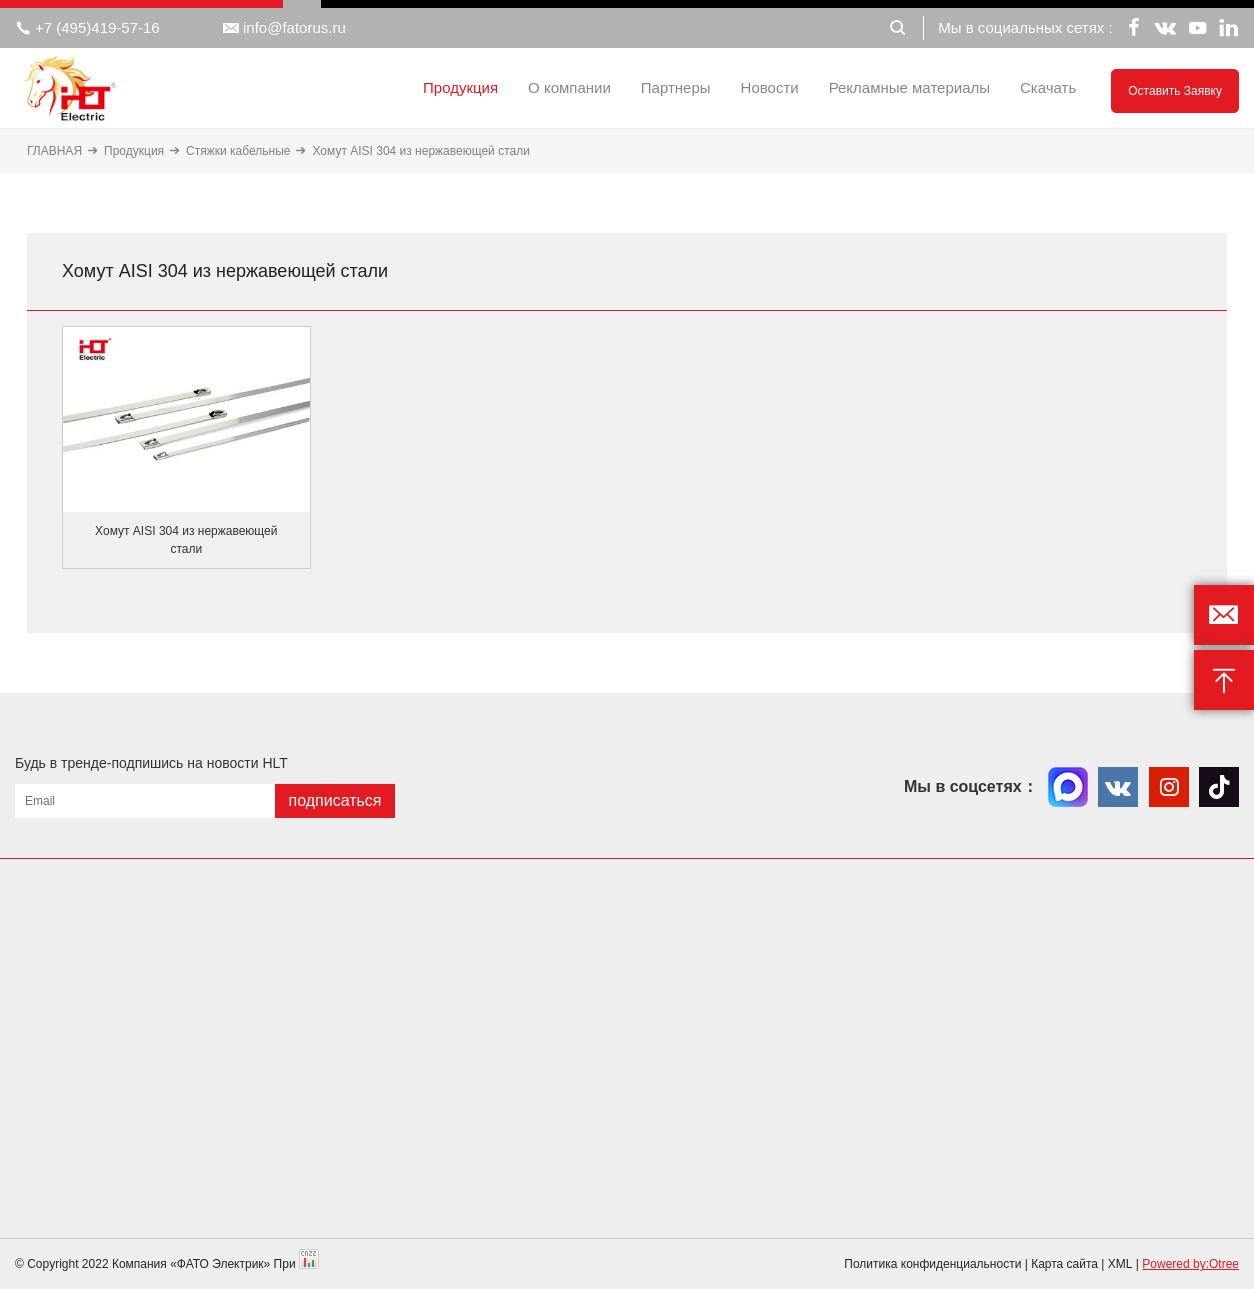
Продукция (460, 87)
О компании (569, 87)
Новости (770, 87)
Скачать (1048, 87)
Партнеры (676, 87)
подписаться (334, 800)
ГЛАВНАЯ (54, 151)
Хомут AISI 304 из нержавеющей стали (420, 151)
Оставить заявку (1175, 91)
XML (1120, 1264)
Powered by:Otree (1190, 1264)
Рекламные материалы (909, 87)
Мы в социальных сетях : (1025, 27)
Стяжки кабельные (238, 151)
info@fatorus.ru (284, 28)
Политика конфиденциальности (932, 1264)
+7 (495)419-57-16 (87, 28)
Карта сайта (1064, 1264)
